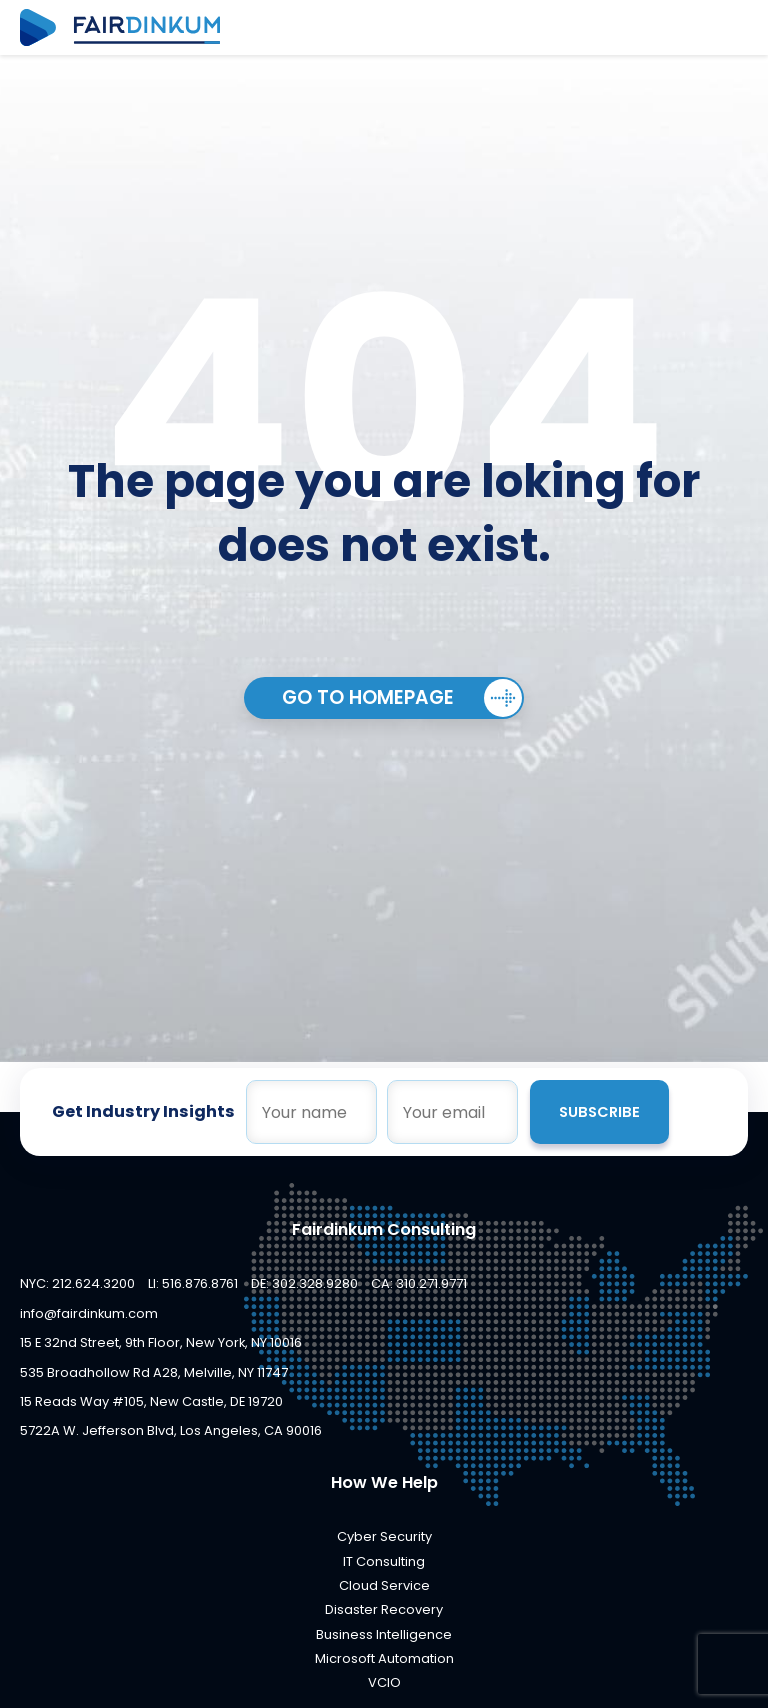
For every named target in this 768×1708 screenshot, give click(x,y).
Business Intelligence (384, 1634)
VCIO (384, 1682)
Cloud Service (384, 1585)
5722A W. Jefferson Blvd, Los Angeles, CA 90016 (171, 1430)
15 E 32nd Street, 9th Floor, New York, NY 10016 (161, 1342)
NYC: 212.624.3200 (77, 1283)
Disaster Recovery (384, 1609)
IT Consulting (384, 1561)
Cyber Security (384, 1536)
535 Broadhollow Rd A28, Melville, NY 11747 (154, 1372)
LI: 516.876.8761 (193, 1283)
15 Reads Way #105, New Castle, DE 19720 (151, 1401)
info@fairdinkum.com (89, 1313)
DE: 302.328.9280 (304, 1283)
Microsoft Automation (384, 1658)
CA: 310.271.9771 (419, 1283)
